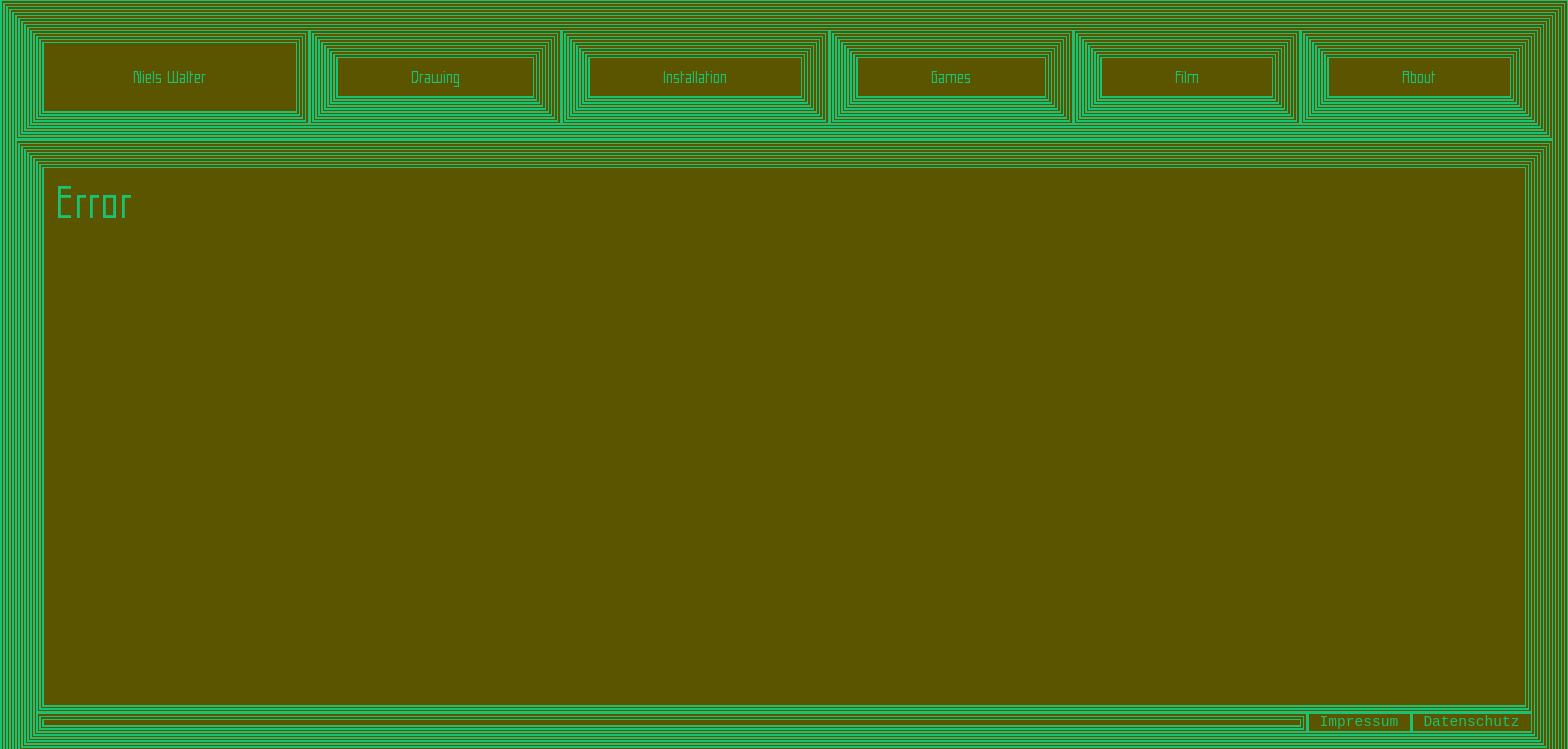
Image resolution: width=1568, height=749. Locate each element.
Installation (695, 77)
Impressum (1359, 722)
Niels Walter (169, 77)
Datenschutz (1471, 722)
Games (951, 77)
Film (1187, 77)
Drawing (435, 77)
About (1419, 77)
